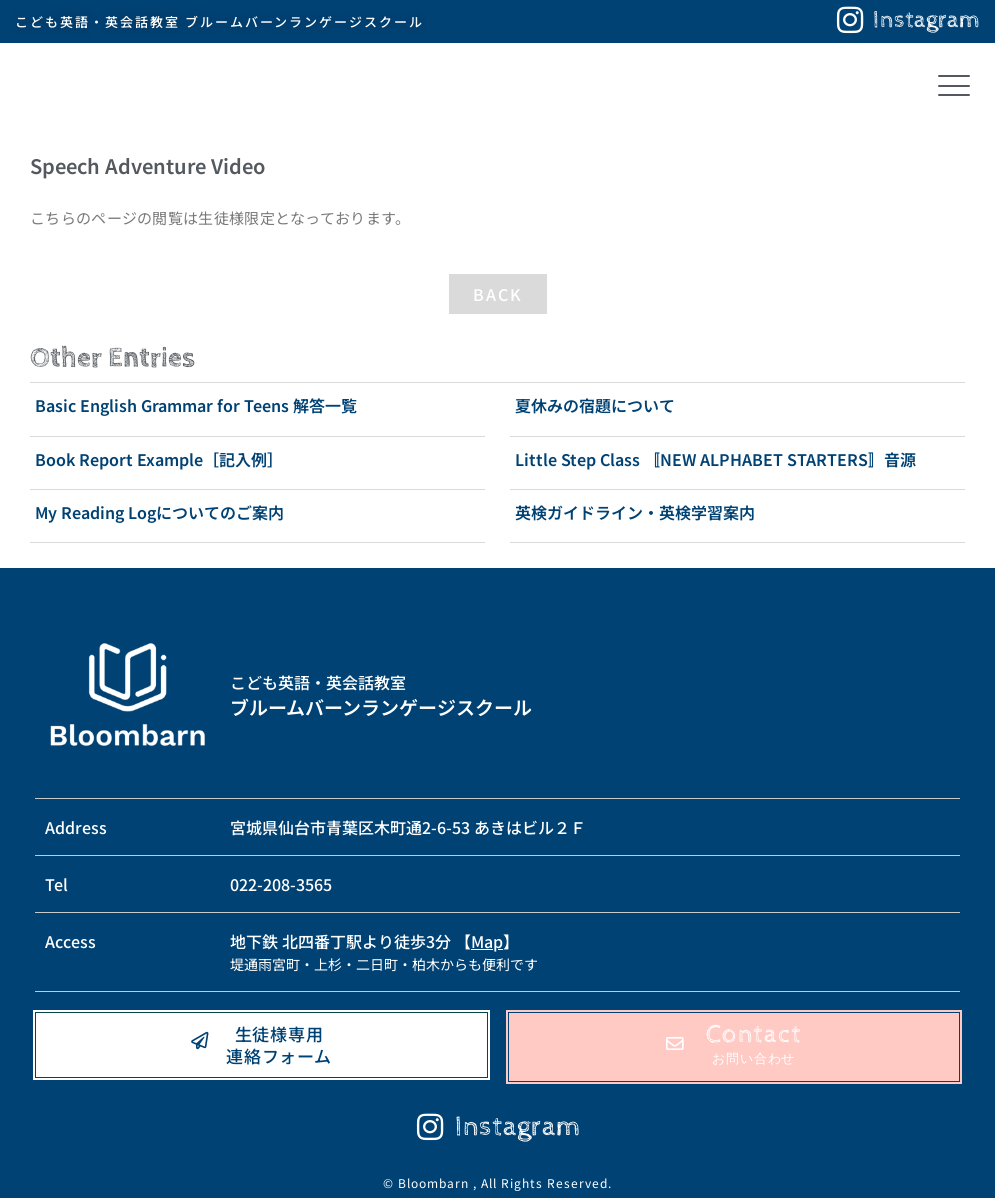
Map (487, 941)
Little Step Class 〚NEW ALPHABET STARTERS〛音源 (715, 459)
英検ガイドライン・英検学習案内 (635, 512)
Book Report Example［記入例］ (159, 459)
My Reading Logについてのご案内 (159, 512)
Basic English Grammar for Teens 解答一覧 (196, 405)
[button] (953, 87)
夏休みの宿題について (595, 405)
